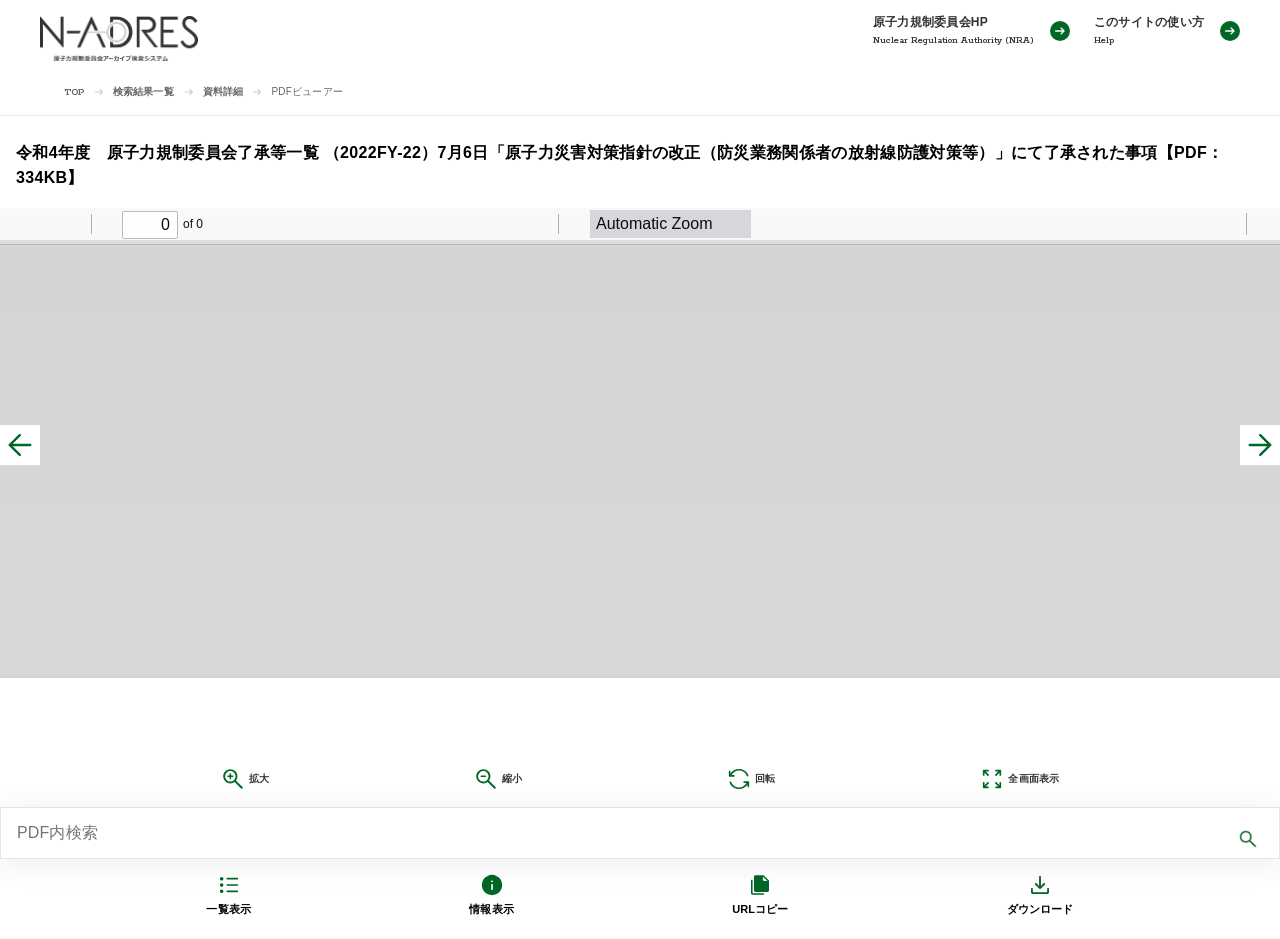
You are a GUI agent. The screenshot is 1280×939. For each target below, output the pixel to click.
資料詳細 (223, 91)
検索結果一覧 (143, 91)
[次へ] (1260, 445)
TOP (74, 92)
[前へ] (20, 445)
